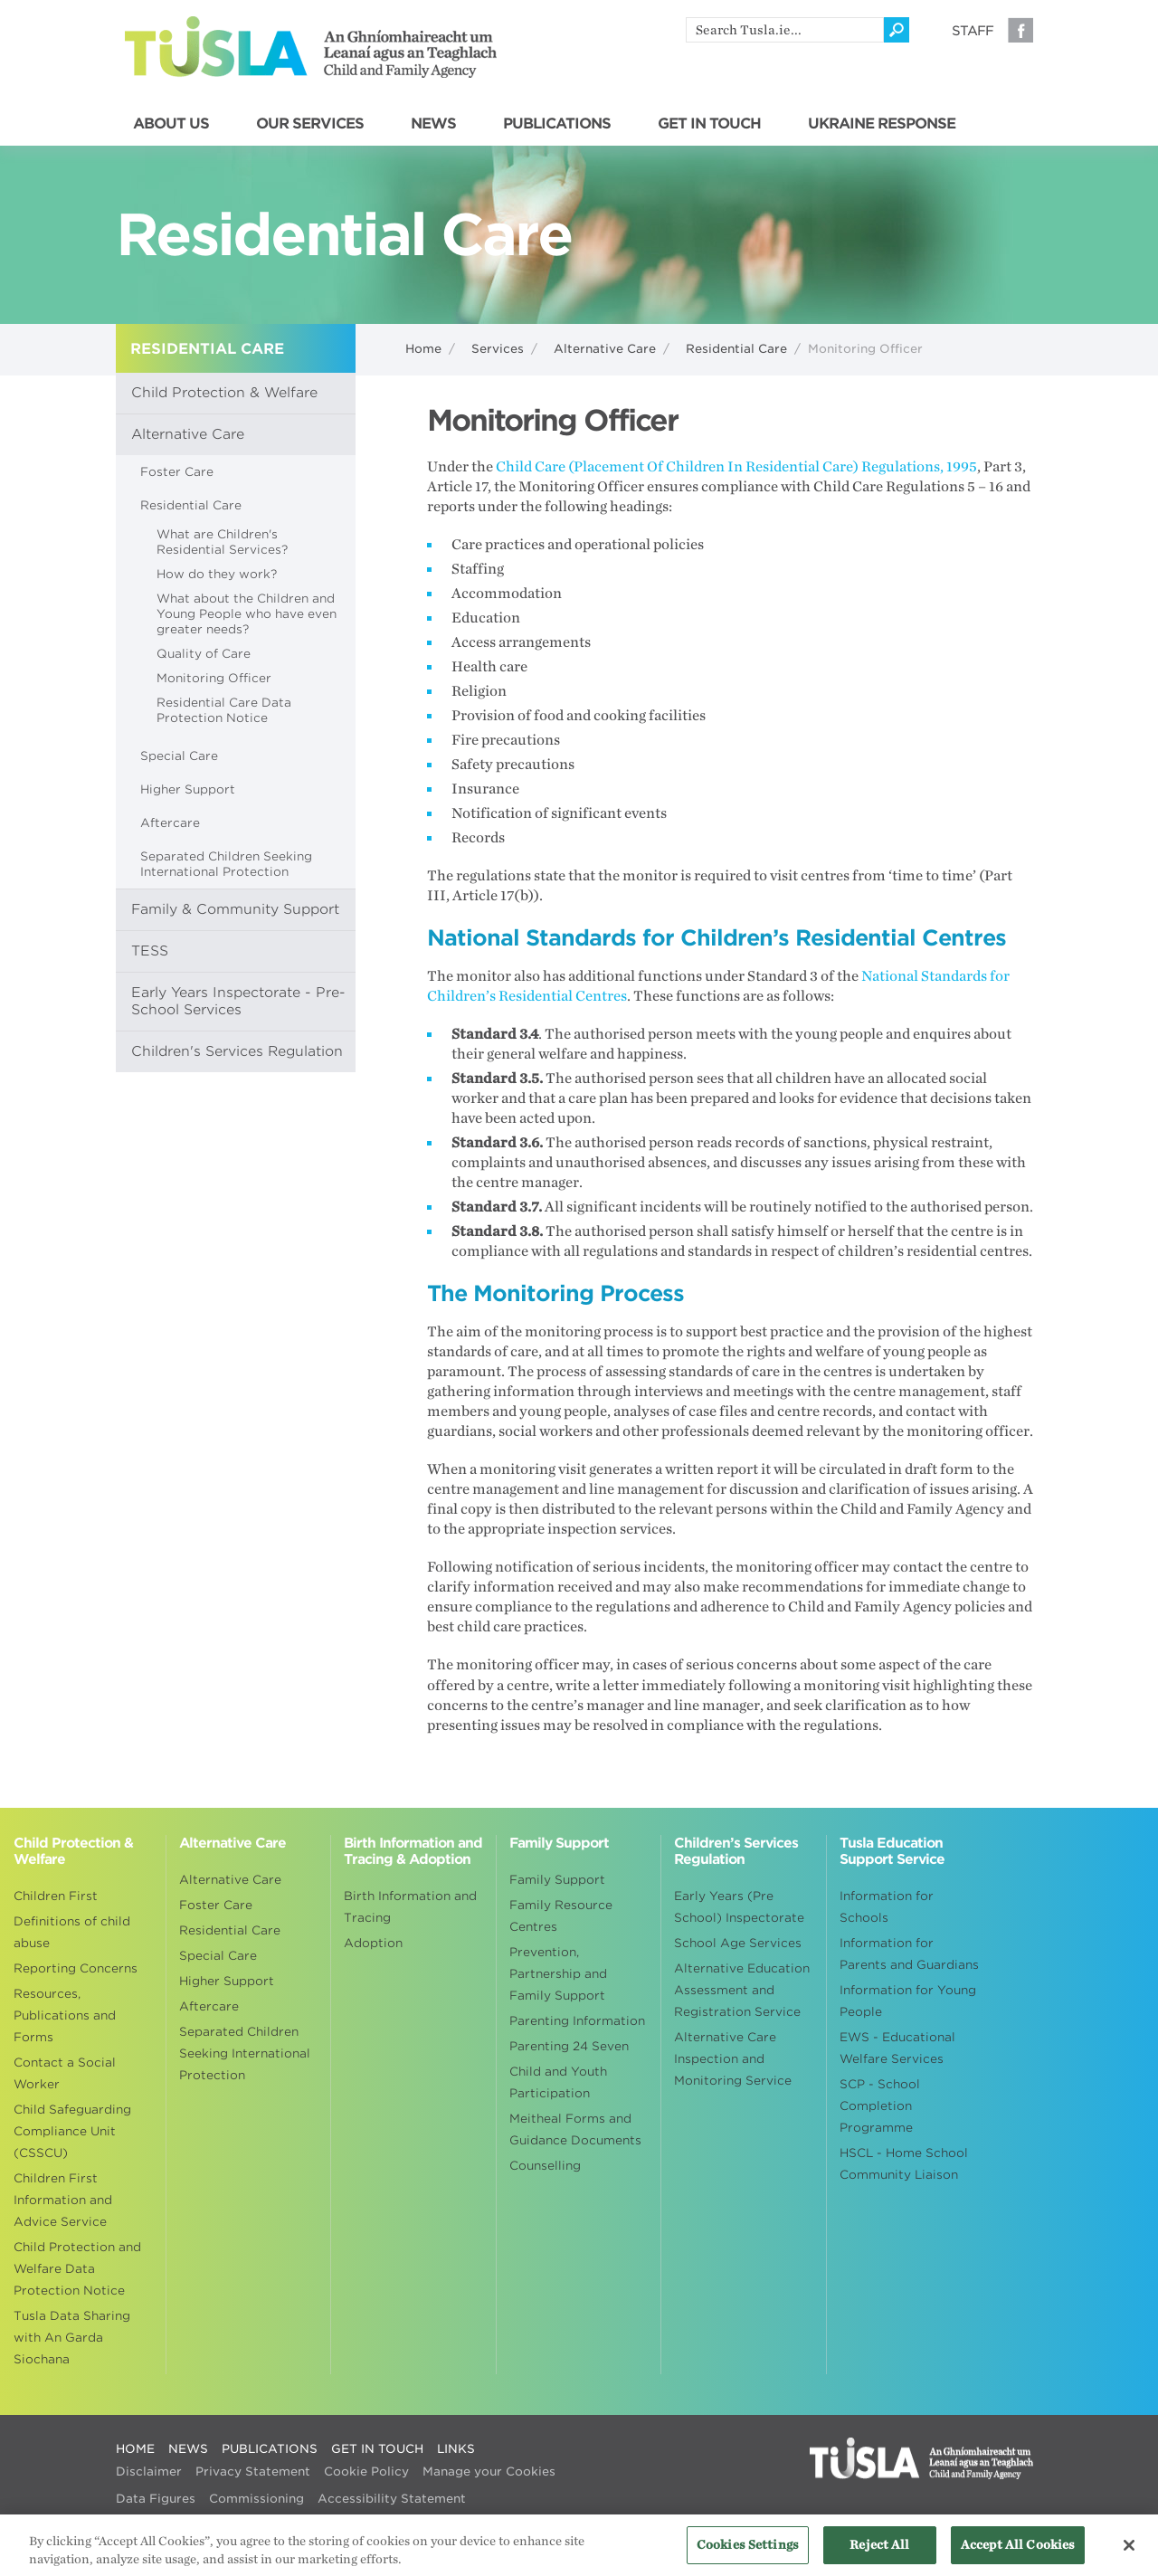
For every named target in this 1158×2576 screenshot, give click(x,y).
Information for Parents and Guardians (909, 1954)
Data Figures (155, 2498)
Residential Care (736, 349)
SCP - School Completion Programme (880, 2105)
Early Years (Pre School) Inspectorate (739, 1907)
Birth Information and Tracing (410, 1907)
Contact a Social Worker (65, 2073)
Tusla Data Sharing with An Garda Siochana (72, 2337)
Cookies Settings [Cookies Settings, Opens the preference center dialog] (748, 2553)
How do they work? (217, 574)
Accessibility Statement (392, 2498)
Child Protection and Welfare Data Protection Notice (77, 2268)
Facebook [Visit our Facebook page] (1020, 30)
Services (497, 349)
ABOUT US (171, 124)
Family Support (557, 1880)
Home (423, 349)
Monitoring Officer (214, 678)
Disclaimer (149, 2471)
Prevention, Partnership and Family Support (558, 1973)
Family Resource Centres (560, 1916)
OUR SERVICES (310, 124)
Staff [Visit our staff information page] (972, 31)
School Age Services (738, 1943)
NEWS (433, 124)
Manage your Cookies (488, 2471)
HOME (135, 2449)
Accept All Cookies (1018, 2553)
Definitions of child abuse (72, 1932)
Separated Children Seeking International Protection (226, 864)
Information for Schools (887, 1907)
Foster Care (177, 472)
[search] (785, 30)
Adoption (373, 1943)
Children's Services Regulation (237, 1051)
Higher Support (187, 789)
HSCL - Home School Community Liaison (904, 2164)
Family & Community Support (235, 909)
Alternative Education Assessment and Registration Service (742, 1990)
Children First (56, 1896)
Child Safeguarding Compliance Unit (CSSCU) (72, 2131)
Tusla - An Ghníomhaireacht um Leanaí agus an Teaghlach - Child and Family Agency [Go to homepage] (311, 47)
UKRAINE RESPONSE (881, 124)
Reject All (879, 2553)
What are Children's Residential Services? (222, 542)
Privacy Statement (252, 2471)
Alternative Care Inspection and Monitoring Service (733, 2058)
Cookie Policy (366, 2471)
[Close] (1129, 2552)
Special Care (179, 756)
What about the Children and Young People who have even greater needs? (247, 614)
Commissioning (256, 2498)
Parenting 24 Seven (569, 2046)
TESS (149, 951)
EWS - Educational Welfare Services (897, 2048)
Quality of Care (204, 654)
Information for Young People (908, 2001)
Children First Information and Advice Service (63, 2200)
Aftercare (170, 823)
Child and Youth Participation (558, 2082)
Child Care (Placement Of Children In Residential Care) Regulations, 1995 (736, 467)
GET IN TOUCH (709, 124)
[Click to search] (896, 30)
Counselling (545, 2165)
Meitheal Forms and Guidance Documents (575, 2129)
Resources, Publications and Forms (65, 2015)
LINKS (456, 2449)
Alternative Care (605, 349)
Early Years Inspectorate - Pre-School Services (238, 1001)
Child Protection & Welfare (224, 393)
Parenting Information (577, 2021)
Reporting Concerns (76, 1968)
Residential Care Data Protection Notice (224, 710)
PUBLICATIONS (557, 124)
